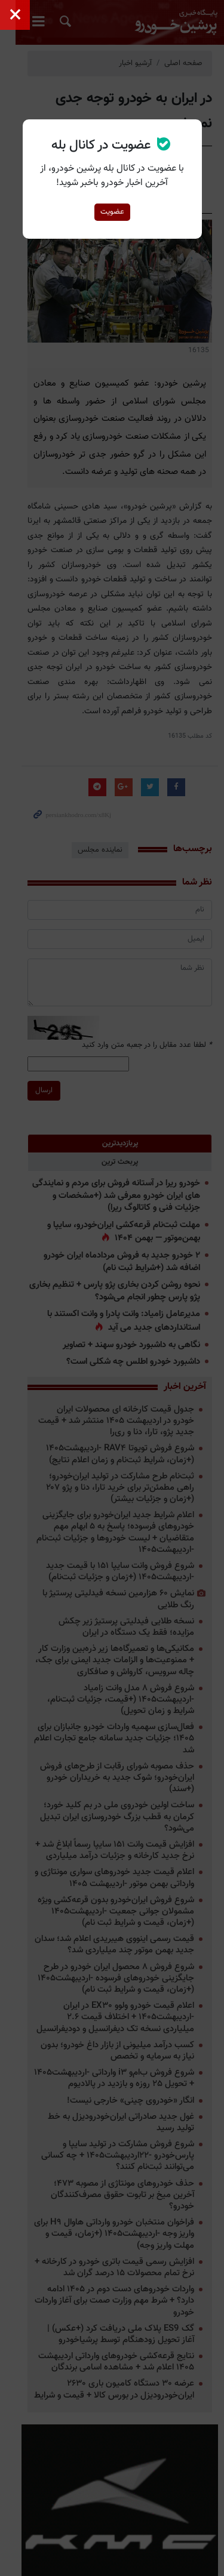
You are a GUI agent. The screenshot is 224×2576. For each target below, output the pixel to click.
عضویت (112, 212)
